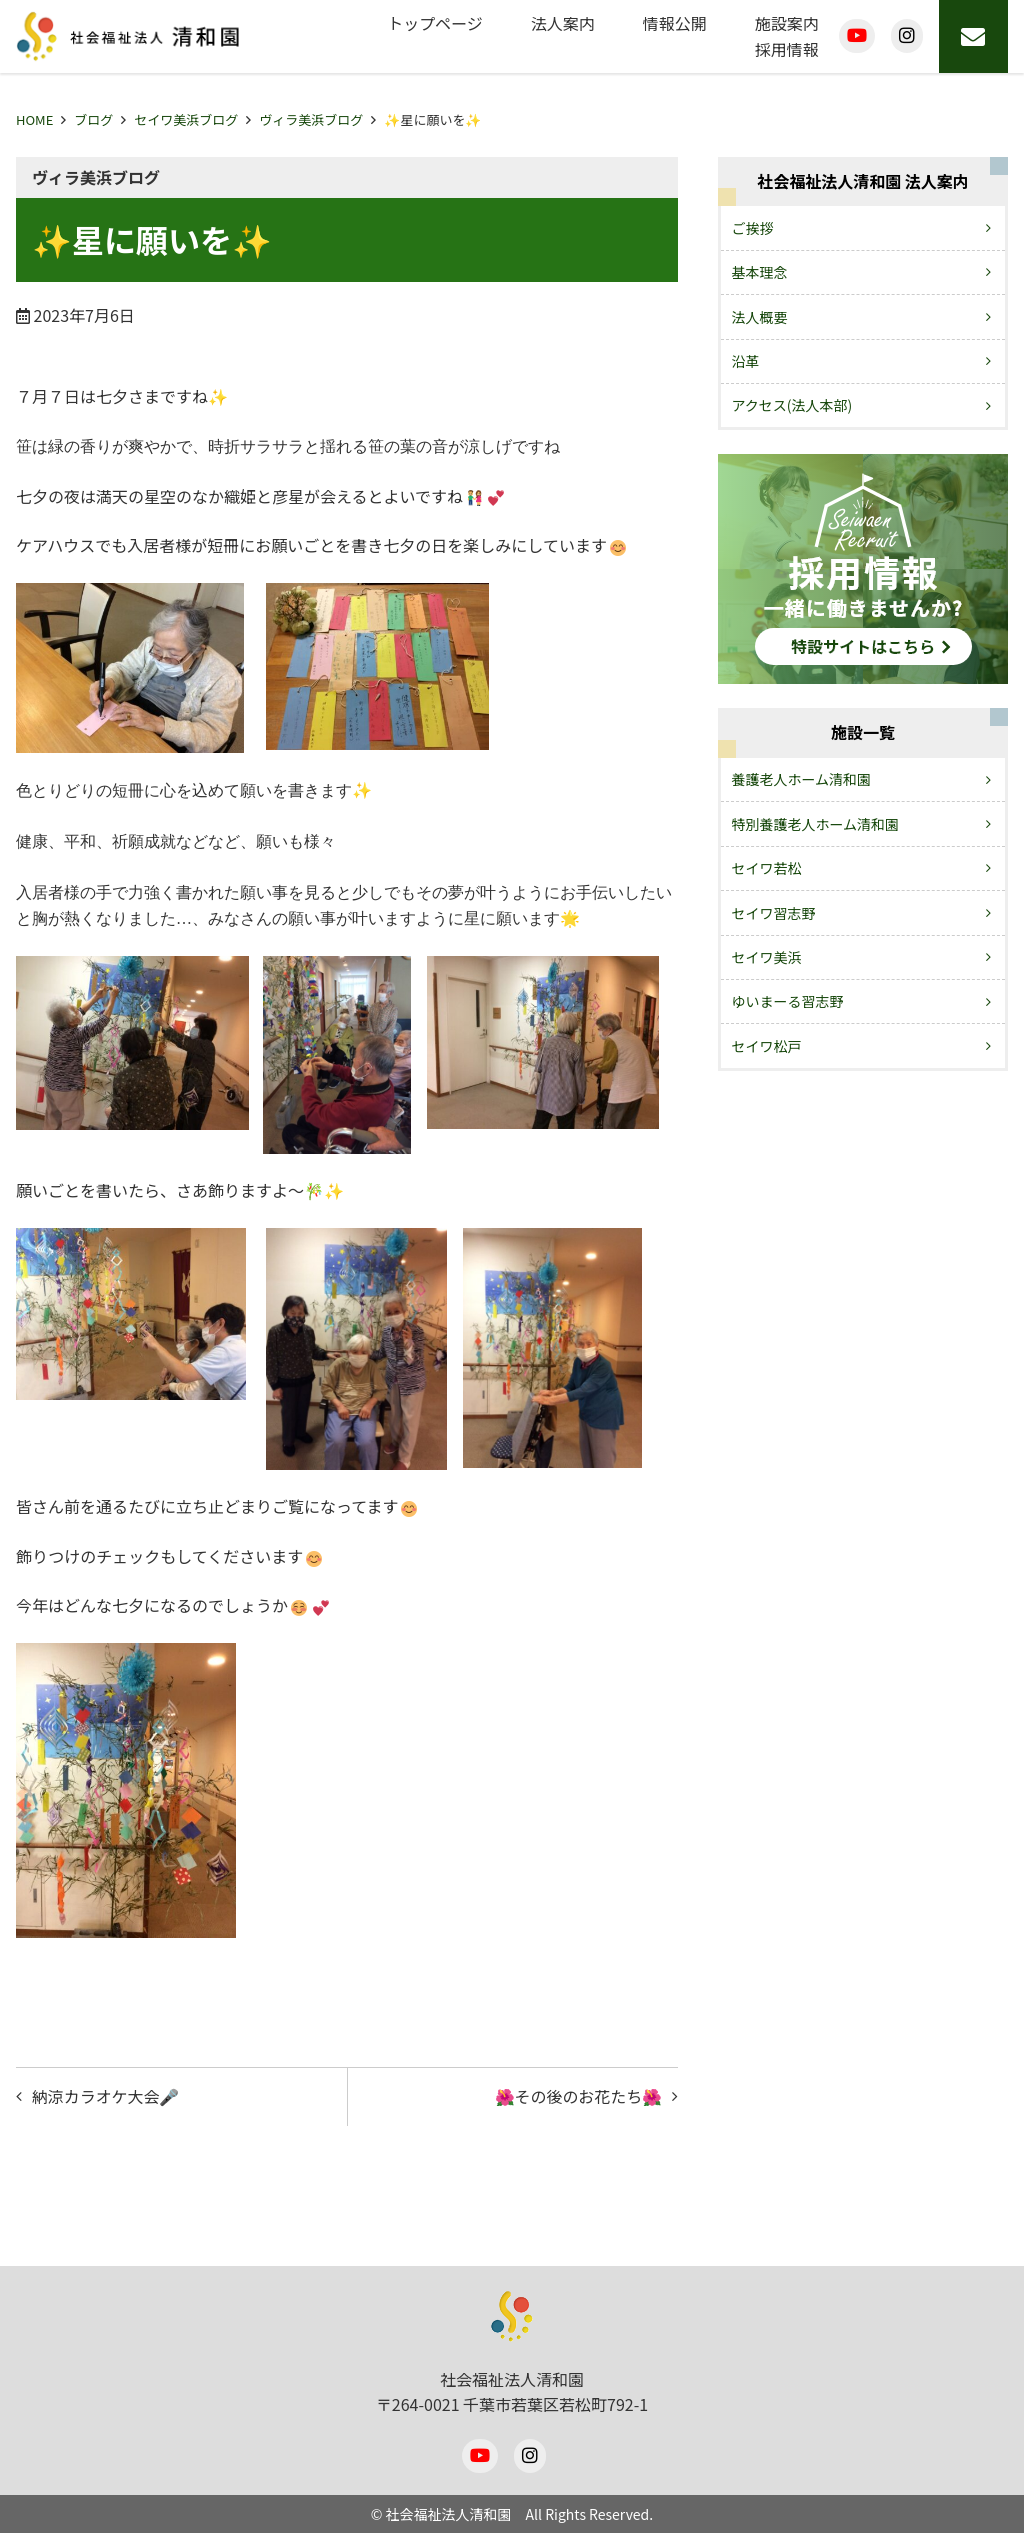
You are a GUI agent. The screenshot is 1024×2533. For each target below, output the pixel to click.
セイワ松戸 (767, 1046)
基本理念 (760, 272)
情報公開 (675, 23)
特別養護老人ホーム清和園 (816, 824)
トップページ (435, 23)
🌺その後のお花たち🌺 (578, 2096)
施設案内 (787, 23)
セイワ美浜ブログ (186, 119)
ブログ (93, 119)
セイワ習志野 (774, 913)
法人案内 (563, 23)
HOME (34, 119)
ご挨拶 (753, 228)
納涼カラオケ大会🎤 (106, 2096)
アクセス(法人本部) (792, 405)
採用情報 (787, 49)
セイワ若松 (767, 868)
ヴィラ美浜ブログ (311, 119)
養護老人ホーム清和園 (802, 779)
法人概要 (760, 317)
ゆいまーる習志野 (788, 1001)
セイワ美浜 (767, 957)
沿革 (746, 361)
